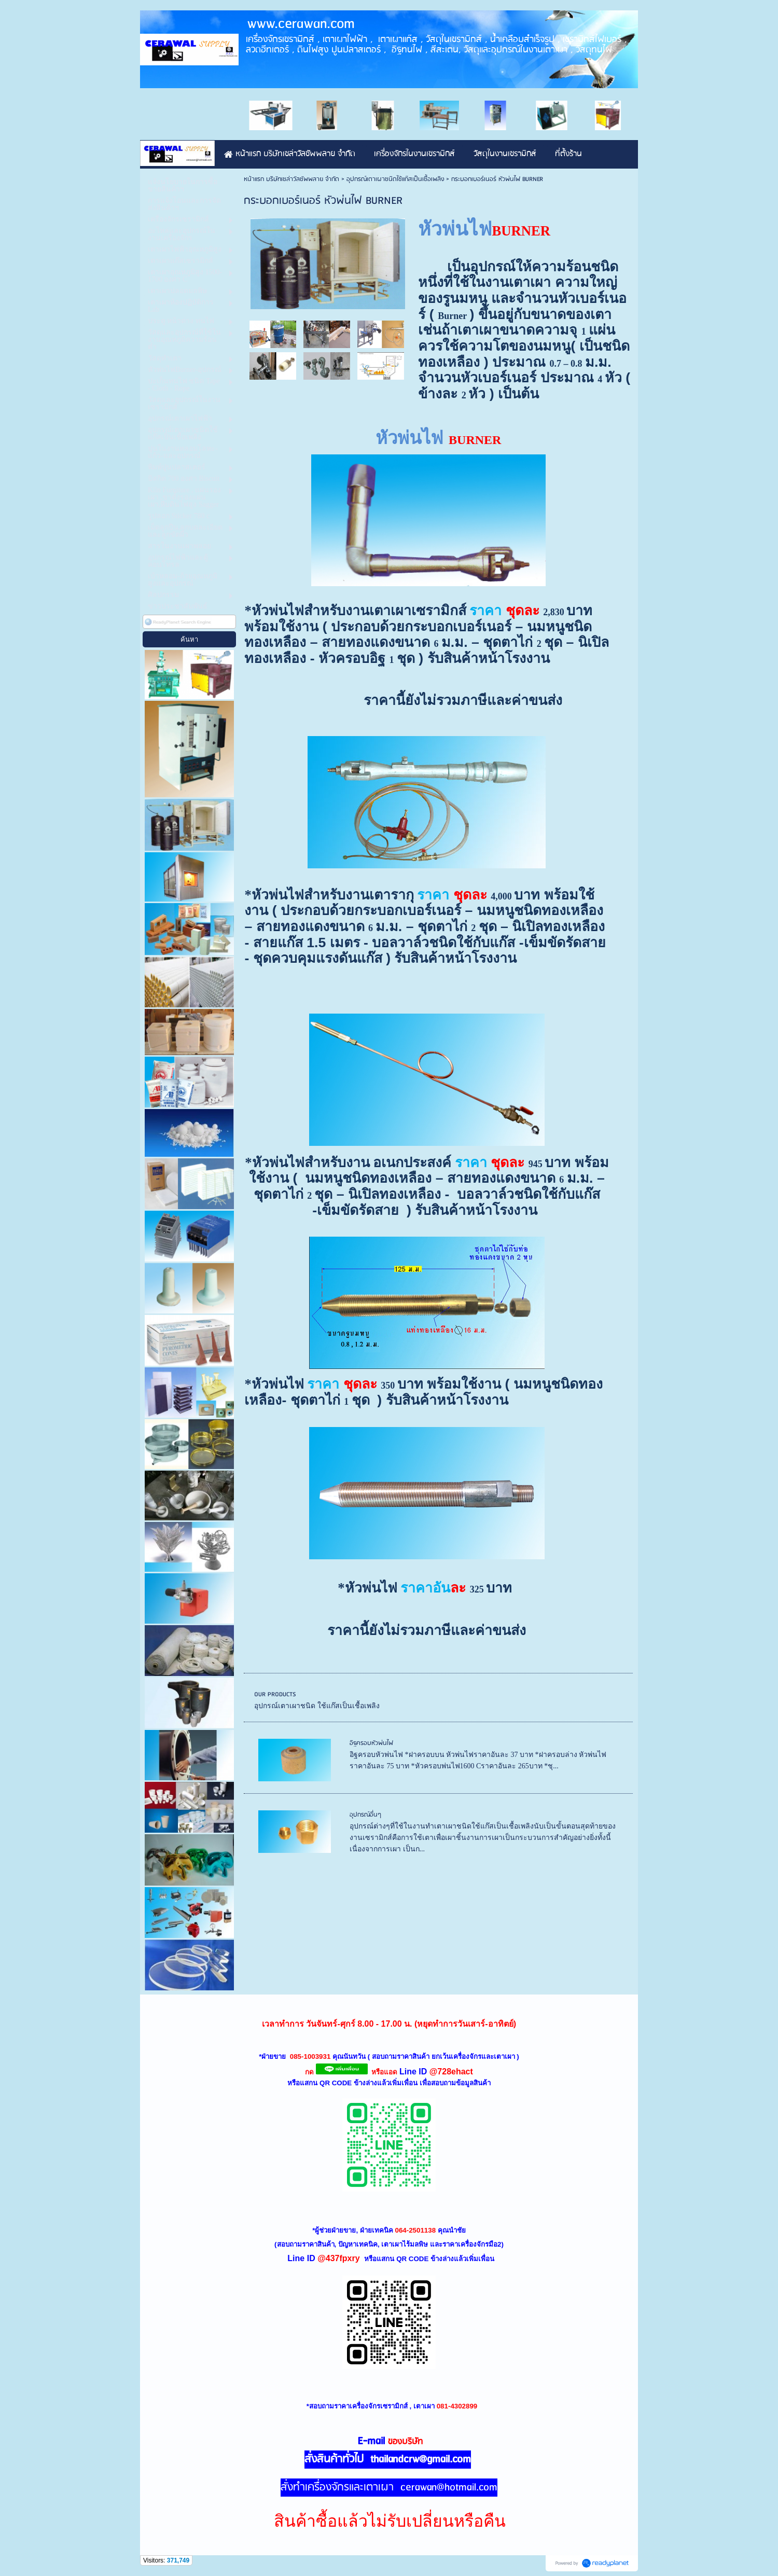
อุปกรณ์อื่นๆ (365, 1814)
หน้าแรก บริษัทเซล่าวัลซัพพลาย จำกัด (291, 179)
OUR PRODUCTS (275, 1694)
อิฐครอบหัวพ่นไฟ (371, 1743)
